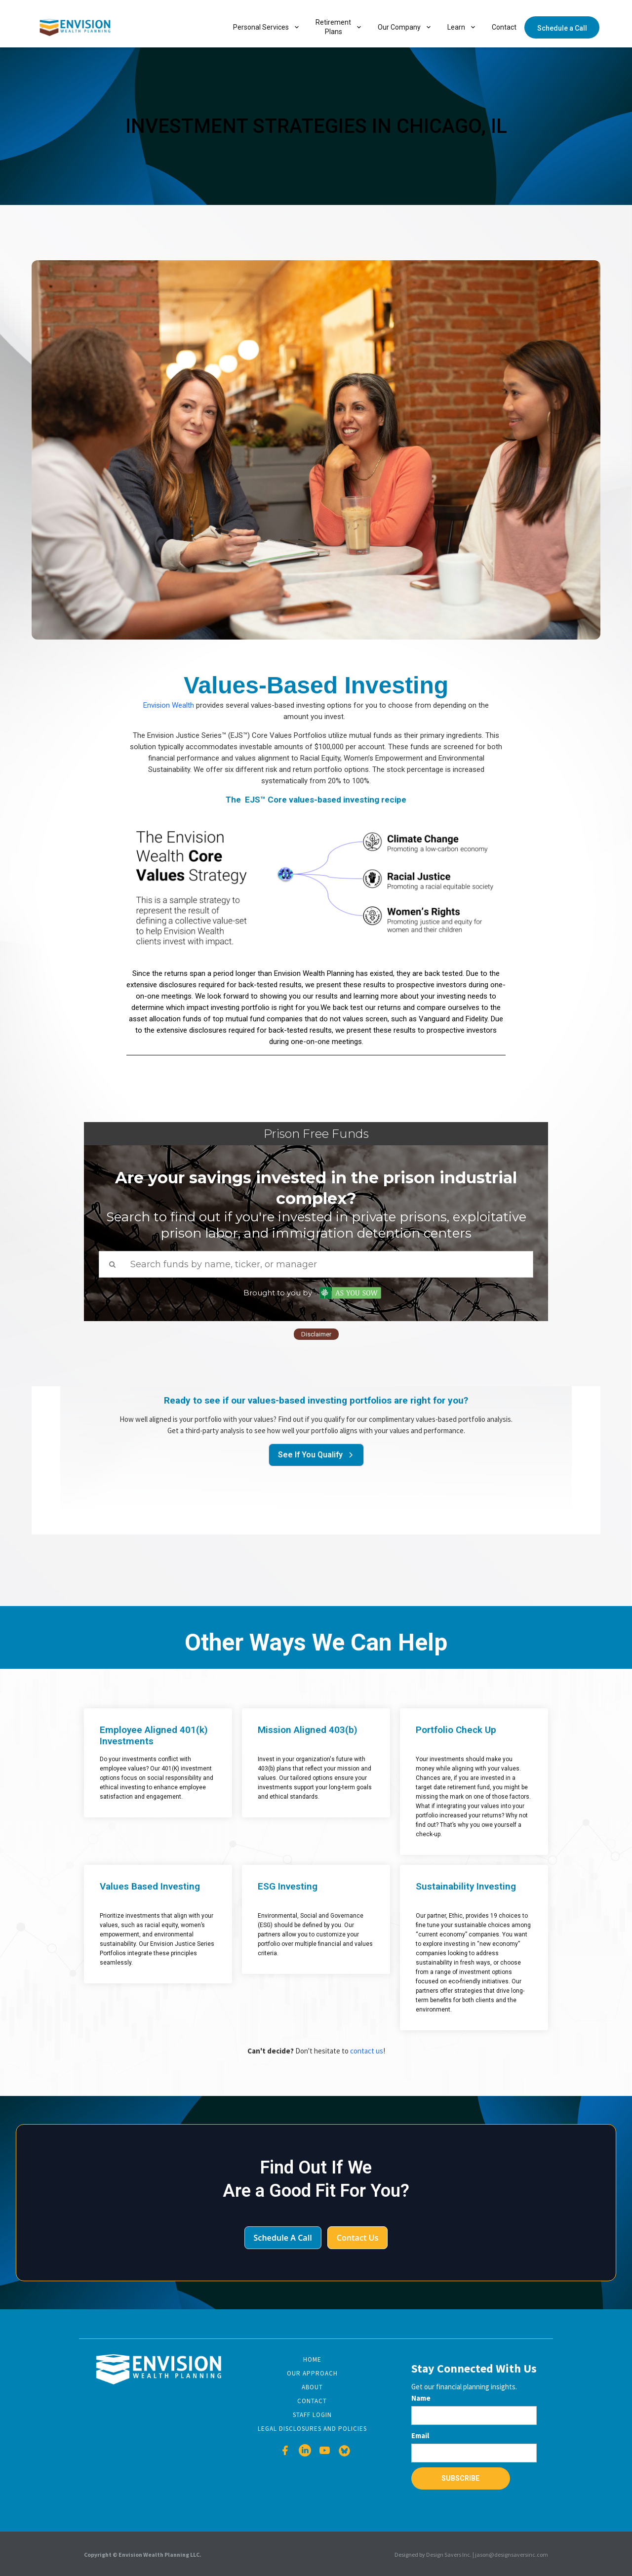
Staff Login (312, 2415)
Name (421, 2398)
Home (312, 2359)
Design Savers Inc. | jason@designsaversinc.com (487, 2554)
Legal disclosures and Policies (312, 2428)
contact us (366, 2050)
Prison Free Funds (316, 1134)
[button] (266, 27)
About (312, 2387)
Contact (504, 27)
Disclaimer (316, 1334)
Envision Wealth (168, 705)
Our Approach (312, 2373)
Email (420, 2435)
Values (221, 685)
